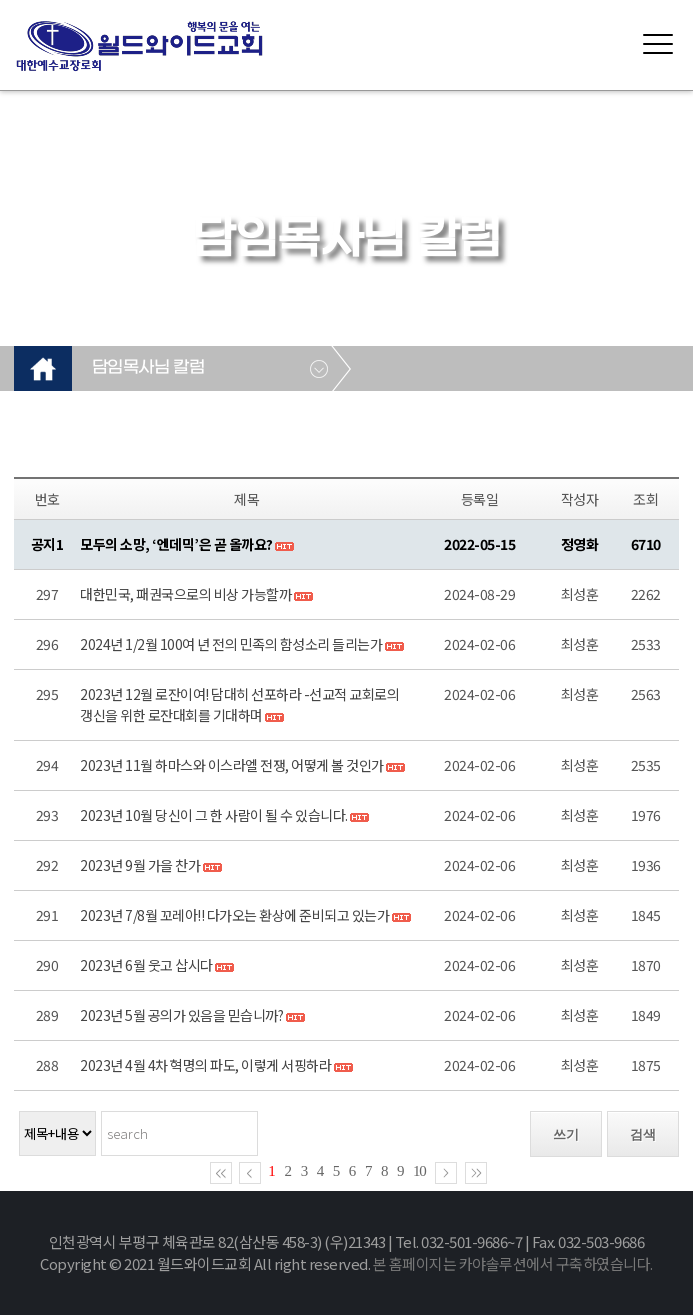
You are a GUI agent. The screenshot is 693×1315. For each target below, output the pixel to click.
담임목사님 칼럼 (148, 368)
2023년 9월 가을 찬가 (140, 865)
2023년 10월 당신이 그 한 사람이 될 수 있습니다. (214, 815)
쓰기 (566, 1134)
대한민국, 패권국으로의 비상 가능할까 (185, 594)
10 (419, 1171)
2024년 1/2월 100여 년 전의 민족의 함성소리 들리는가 (231, 644)
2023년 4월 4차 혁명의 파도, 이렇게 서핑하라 (205, 1065)
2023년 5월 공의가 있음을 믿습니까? (181, 1015)
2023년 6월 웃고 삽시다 (146, 965)
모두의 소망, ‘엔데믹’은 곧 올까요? (176, 544)
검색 (643, 1134)
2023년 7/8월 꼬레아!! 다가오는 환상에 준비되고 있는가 (234, 915)
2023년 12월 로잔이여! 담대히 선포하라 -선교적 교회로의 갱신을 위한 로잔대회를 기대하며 (239, 704)
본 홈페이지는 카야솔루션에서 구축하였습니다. (513, 1263)
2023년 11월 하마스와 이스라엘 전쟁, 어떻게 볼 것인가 (232, 765)
